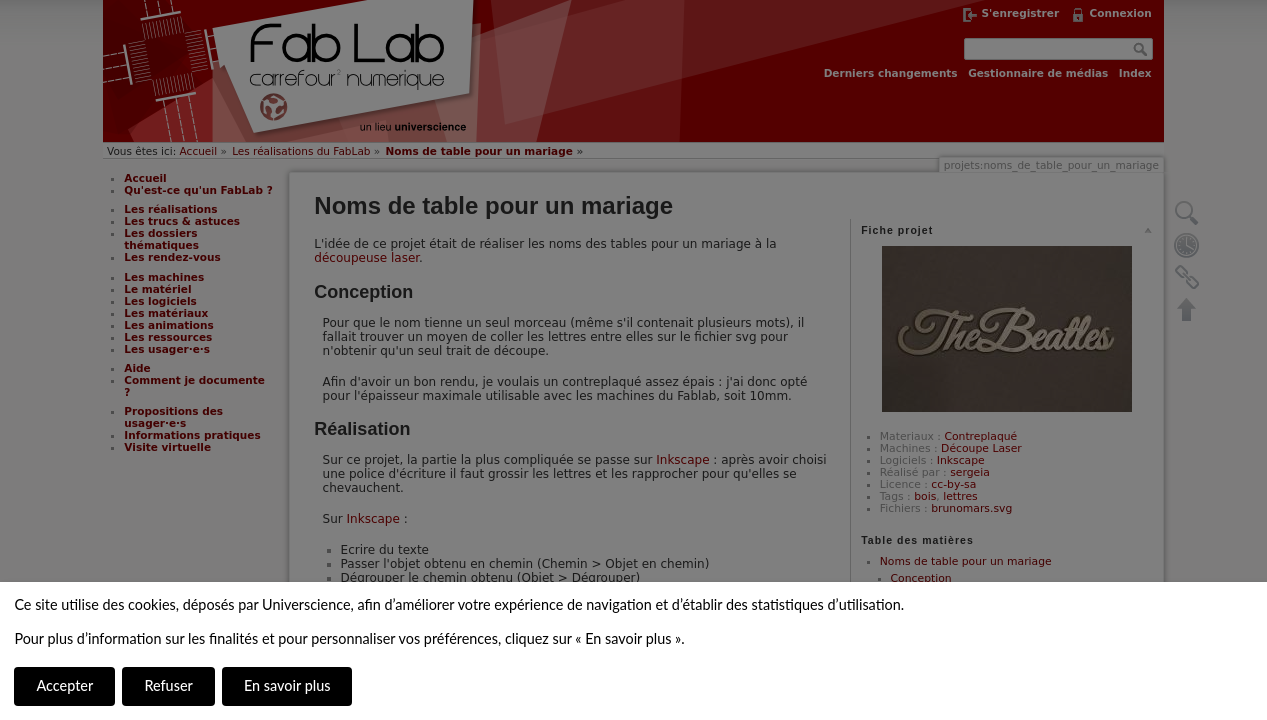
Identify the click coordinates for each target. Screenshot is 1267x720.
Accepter (64, 685)
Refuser (168, 685)
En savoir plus (287, 685)
